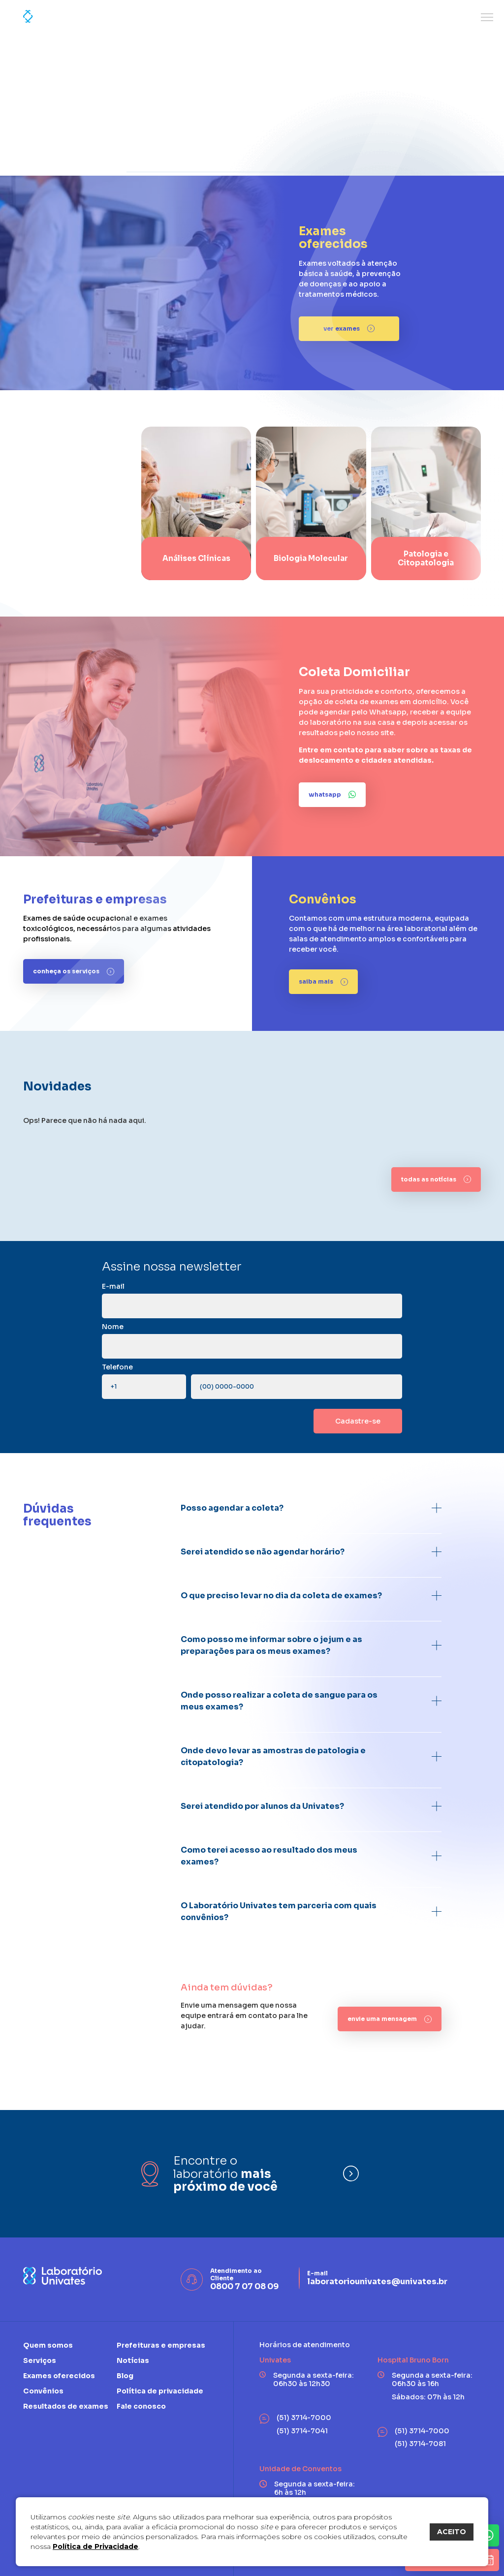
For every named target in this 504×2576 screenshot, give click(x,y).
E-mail (113, 1286)
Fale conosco (141, 2406)
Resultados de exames (65, 2406)
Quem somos (48, 2345)
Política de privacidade (160, 2391)
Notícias (133, 2360)
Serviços (39, 2360)
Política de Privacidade (95, 2546)
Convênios (43, 2391)
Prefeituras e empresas (161, 2345)
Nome (113, 1326)
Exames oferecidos (59, 2375)
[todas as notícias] (436, 1179)
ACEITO (451, 2531)
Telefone (117, 1367)
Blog (125, 2375)
